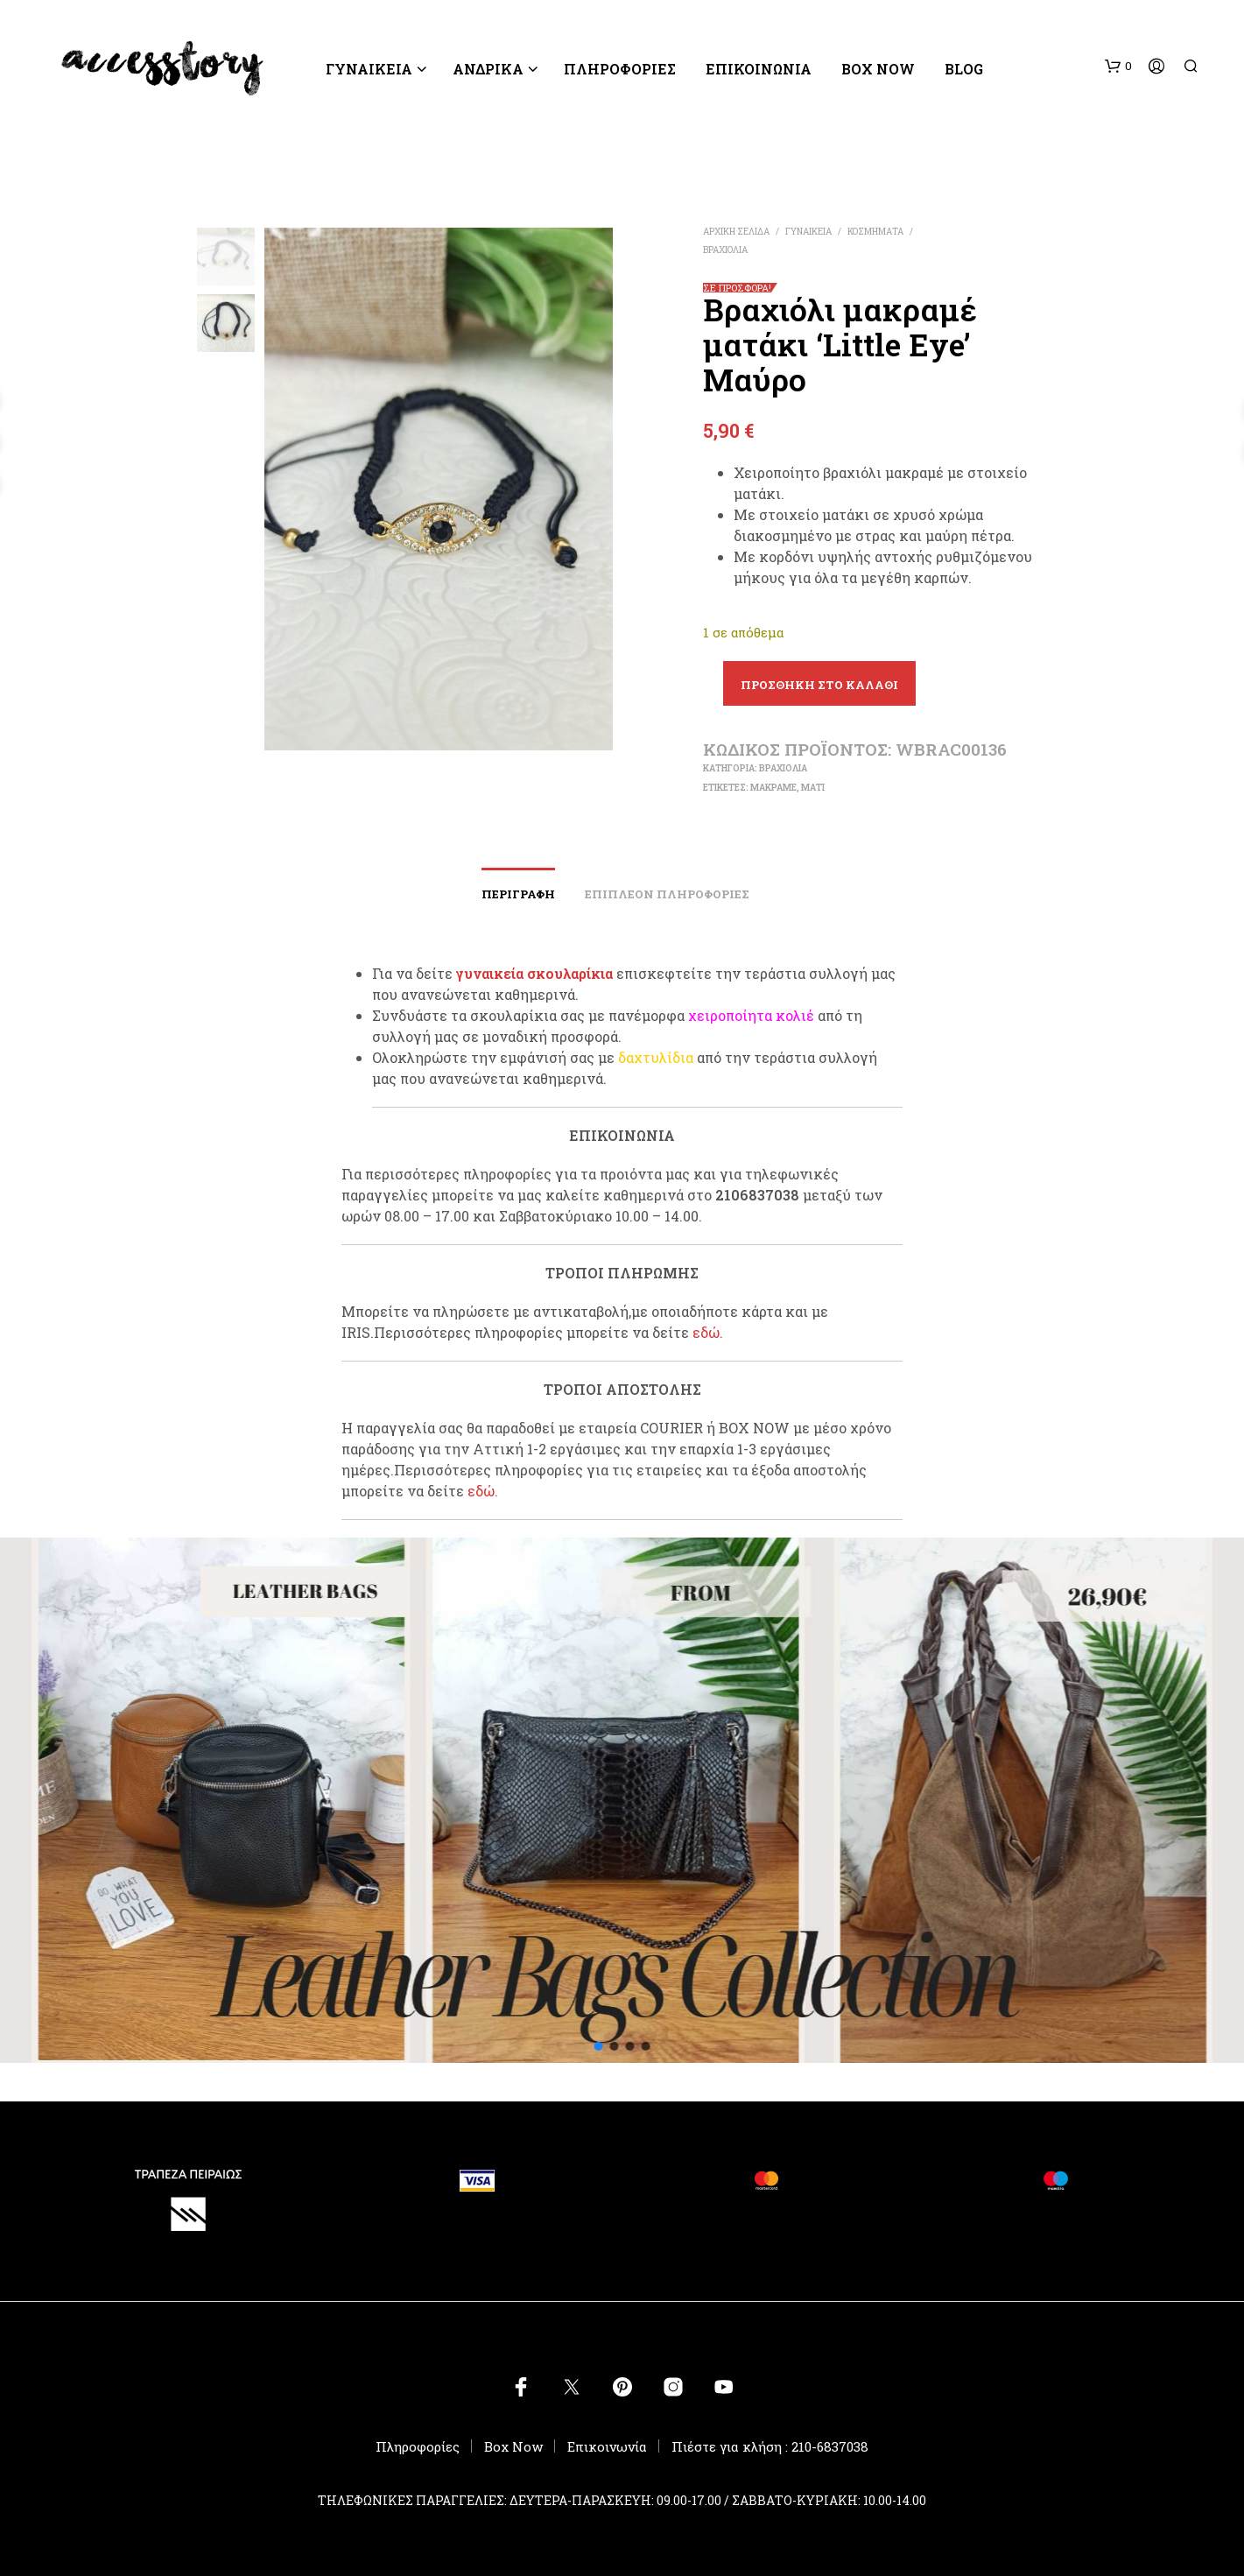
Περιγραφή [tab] (518, 894)
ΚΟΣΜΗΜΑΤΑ (875, 231)
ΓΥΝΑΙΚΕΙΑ (369, 69)
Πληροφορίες (418, 2446)
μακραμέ (773, 787)
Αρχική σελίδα (736, 231)
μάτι (813, 787)
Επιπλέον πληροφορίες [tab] (667, 894)
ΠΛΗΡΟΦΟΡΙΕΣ (620, 69)
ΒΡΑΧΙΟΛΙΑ (725, 250)
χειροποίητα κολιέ (751, 1015)
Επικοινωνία (759, 69)
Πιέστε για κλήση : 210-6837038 (769, 2446)
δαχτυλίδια (655, 1057)
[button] (1118, 66)
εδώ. (707, 1332)
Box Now (878, 69)
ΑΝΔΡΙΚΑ (488, 69)
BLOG (964, 69)
